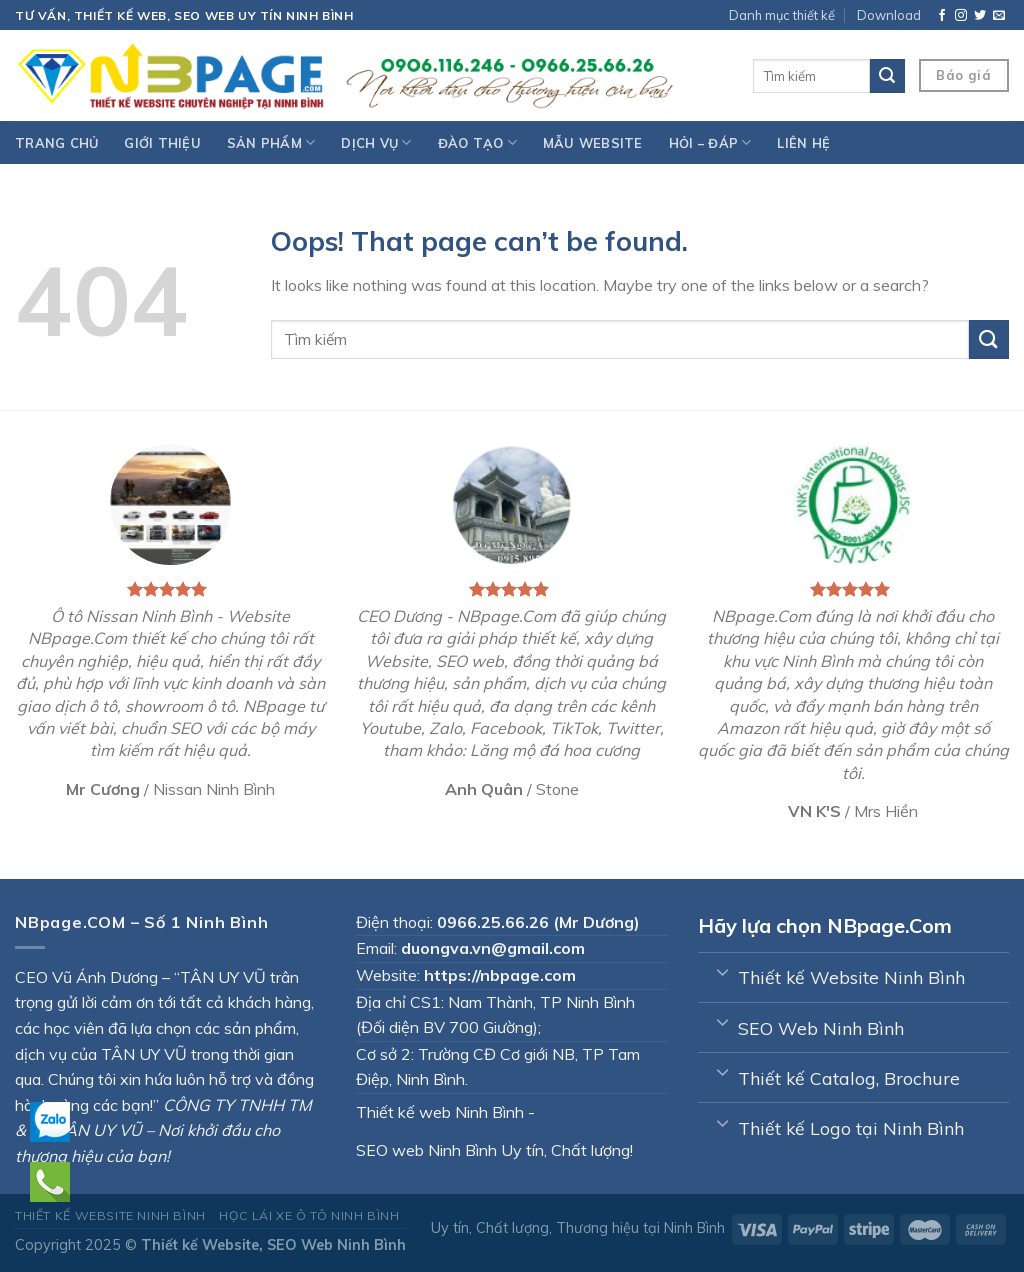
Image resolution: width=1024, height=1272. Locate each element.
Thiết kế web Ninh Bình (440, 1112)
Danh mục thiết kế (782, 15)
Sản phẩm (271, 142)
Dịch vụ (376, 142)
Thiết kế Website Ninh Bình (110, 1215)
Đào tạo (477, 142)
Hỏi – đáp (710, 142)
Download (889, 15)
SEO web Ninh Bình (426, 1150)
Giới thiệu (162, 143)
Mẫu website (593, 143)
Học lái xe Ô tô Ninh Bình (309, 1215)
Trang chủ (56, 143)
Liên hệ (803, 143)
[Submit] (989, 339)
